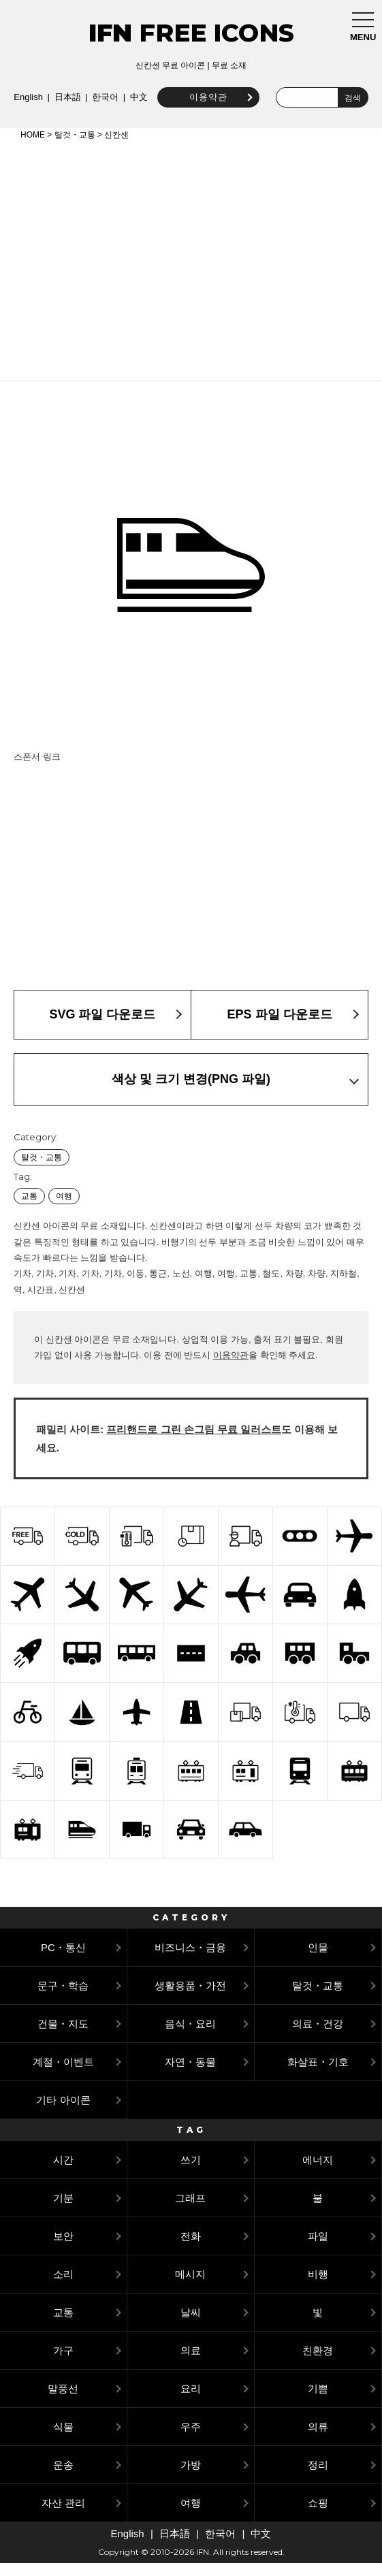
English (135, 93)
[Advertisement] (191, 271)
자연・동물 (190, 2074)
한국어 (212, 93)
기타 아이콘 (63, 2113)
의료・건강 (317, 2036)
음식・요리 (190, 2036)
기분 (63, 2211)
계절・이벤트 (63, 2074)
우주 (190, 2439)
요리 (190, 2401)
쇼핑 (318, 2516)
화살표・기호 (318, 2074)
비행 (318, 2287)
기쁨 (318, 2401)
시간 (63, 2172)
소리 (63, 2287)
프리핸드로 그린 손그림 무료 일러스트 (193, 1442)
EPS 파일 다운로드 (279, 1027)
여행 (64, 1209)
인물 (318, 1960)
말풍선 (63, 2401)
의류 (318, 2439)
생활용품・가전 (190, 1998)
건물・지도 (63, 2036)
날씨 (190, 2325)
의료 (190, 2363)
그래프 (190, 2211)
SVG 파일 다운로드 (102, 1027)
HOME (32, 147)
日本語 (174, 93)
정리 (318, 2477)
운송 (63, 2477)
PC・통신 (63, 1960)
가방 (190, 2477)
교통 (29, 1209)
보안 (63, 2249)
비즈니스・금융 (190, 1960)
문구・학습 (63, 1998)
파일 (318, 2249)
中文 (246, 93)
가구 (63, 2363)
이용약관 (133, 110)
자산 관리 (63, 2516)
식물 (63, 2439)
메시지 (190, 2287)
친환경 (317, 2363)
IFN (110, 33)
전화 (190, 2249)
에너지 (317, 2172)
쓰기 (190, 2172)
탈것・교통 (74, 147)
